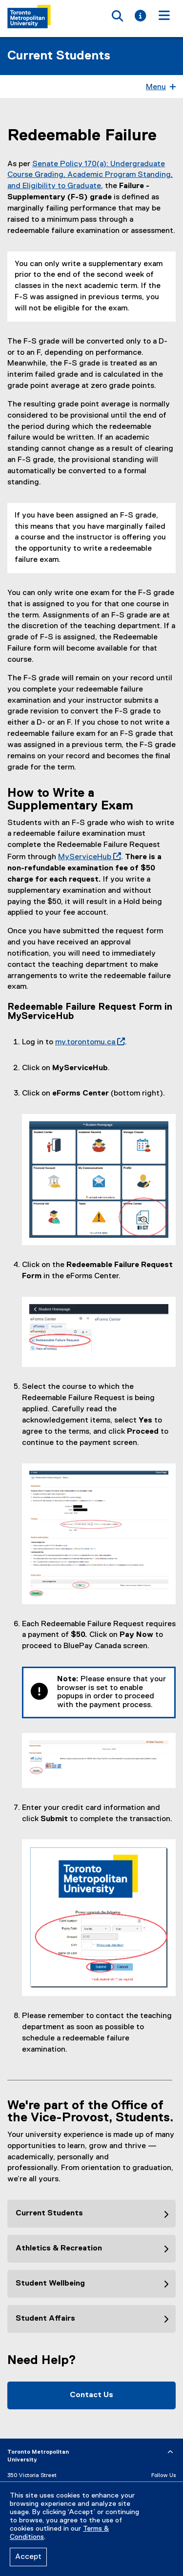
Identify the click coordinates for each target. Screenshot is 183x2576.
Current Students (58, 56)
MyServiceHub (87, 857)
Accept (28, 2557)
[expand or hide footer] (170, 2452)
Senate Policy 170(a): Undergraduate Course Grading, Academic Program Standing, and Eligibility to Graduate (90, 175)
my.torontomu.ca (88, 1042)
